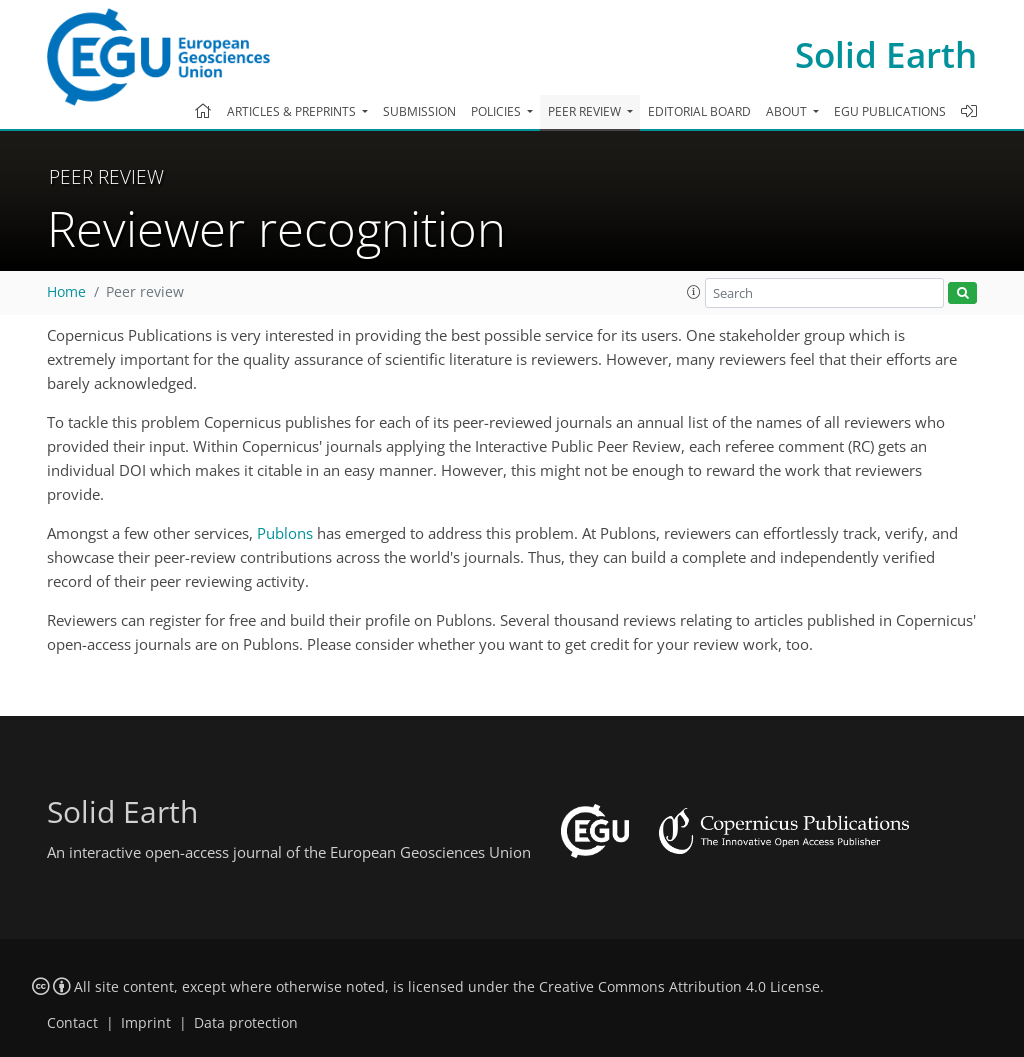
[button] (694, 292)
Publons (285, 533)
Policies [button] (497, 111)
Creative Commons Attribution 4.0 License (679, 987)
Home (66, 292)
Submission (419, 111)
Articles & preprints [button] (293, 111)
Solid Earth (886, 54)
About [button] (788, 111)
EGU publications (890, 111)
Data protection (246, 1023)
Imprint (146, 1023)
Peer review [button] (586, 111)
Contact (72, 1023)
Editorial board (699, 111)
